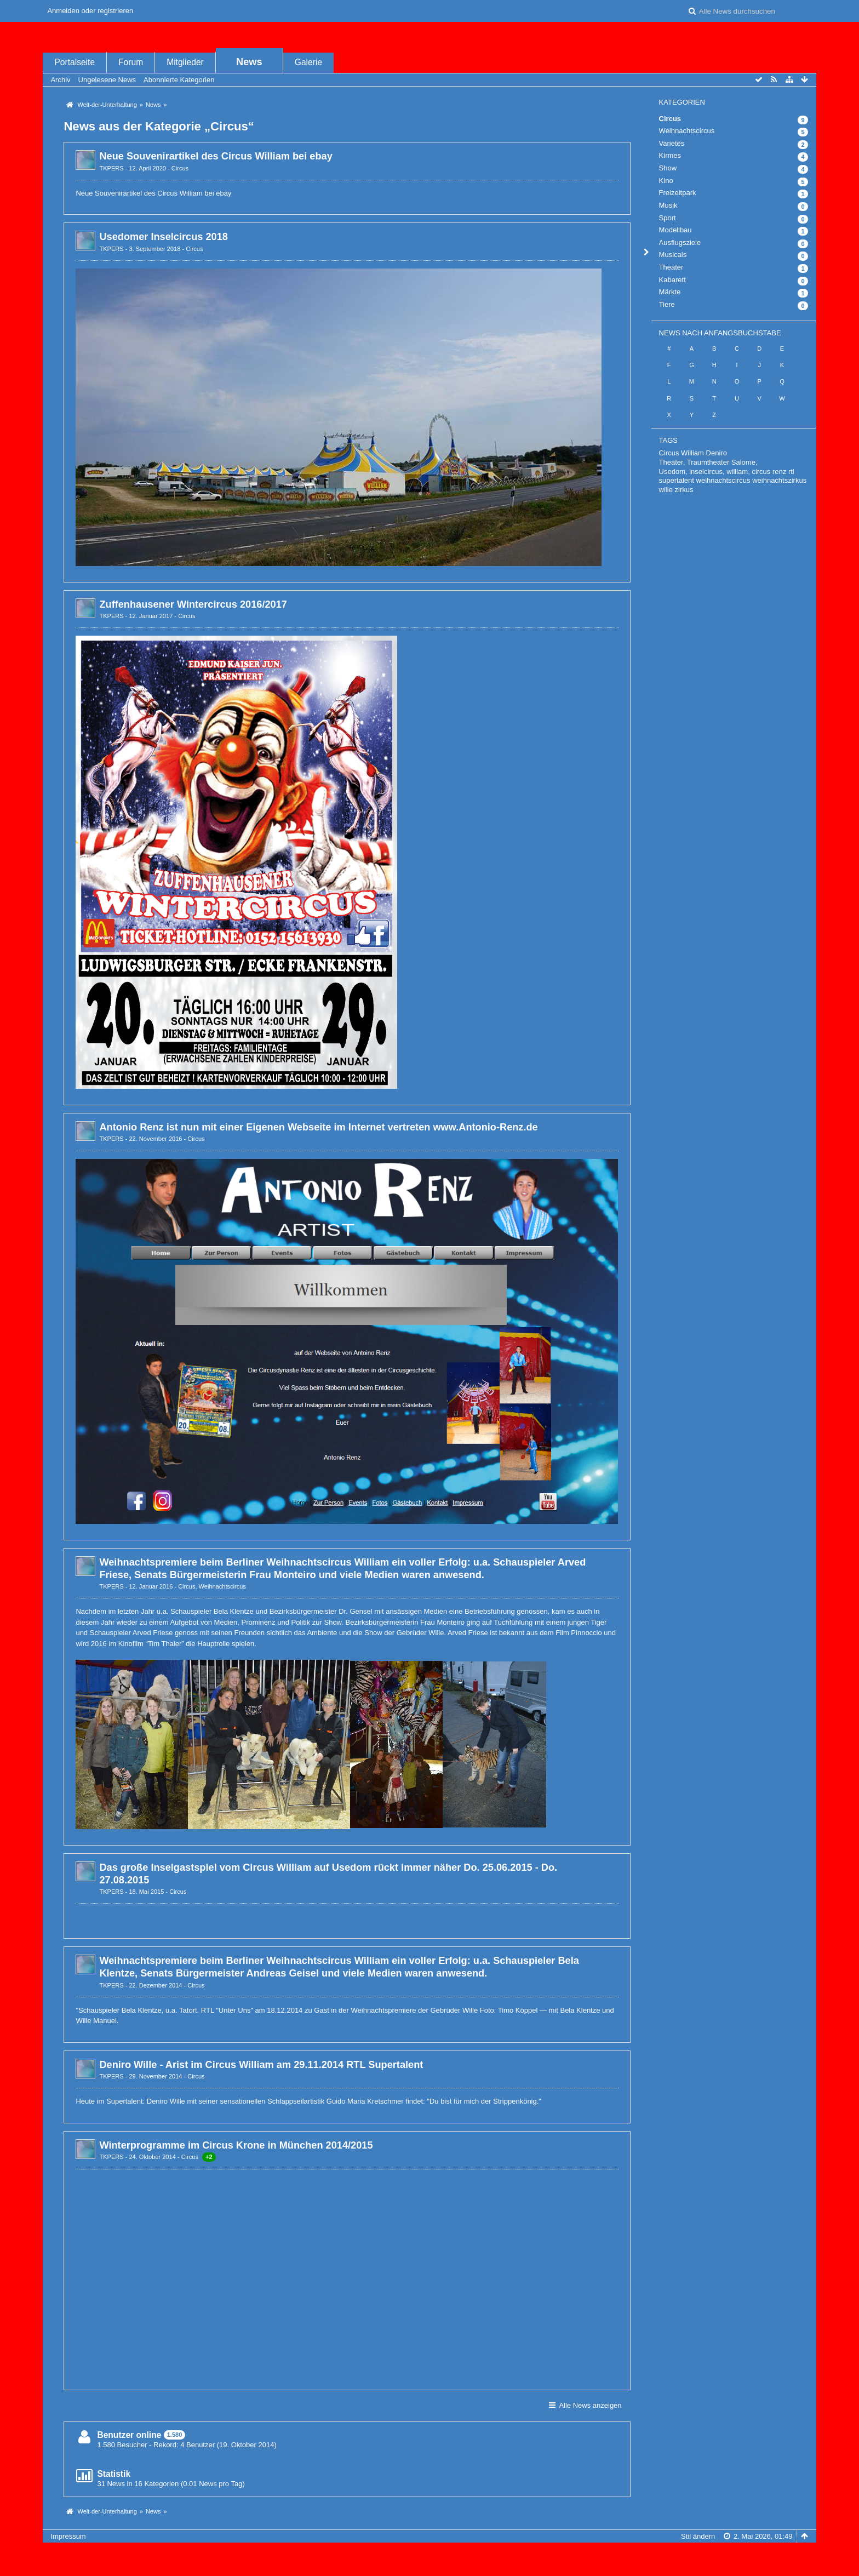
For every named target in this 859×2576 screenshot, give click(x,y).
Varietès (672, 143)
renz (779, 471)
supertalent (676, 480)
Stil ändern (698, 2536)
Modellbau (675, 230)
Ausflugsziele (680, 242)
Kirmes (670, 155)
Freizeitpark (677, 193)
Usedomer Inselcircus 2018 (163, 236)
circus (761, 471)
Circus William (681, 453)
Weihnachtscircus (222, 1586)
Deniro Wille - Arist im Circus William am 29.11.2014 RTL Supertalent (261, 2064)
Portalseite (74, 62)
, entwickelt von (429, 2554)
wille (666, 490)
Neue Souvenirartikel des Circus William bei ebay (215, 156)
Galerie (308, 62)
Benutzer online (129, 2435)
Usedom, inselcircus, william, (704, 471)
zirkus (684, 490)
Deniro (716, 453)
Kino (666, 180)
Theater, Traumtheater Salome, (708, 462)
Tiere (667, 304)
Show (668, 168)
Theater (671, 267)
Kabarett (672, 280)
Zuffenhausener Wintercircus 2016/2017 (193, 604)
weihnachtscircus (723, 480)
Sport (667, 218)
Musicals (673, 254)
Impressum (67, 2536)
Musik (668, 205)
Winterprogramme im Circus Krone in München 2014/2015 (236, 2145)
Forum (130, 62)
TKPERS (111, 168)
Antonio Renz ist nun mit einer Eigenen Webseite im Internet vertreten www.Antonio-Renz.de (318, 1127)
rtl (791, 471)
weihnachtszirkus (779, 480)
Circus (179, 168)
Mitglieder (185, 62)
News (249, 61)
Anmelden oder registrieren (90, 11)
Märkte (670, 292)
